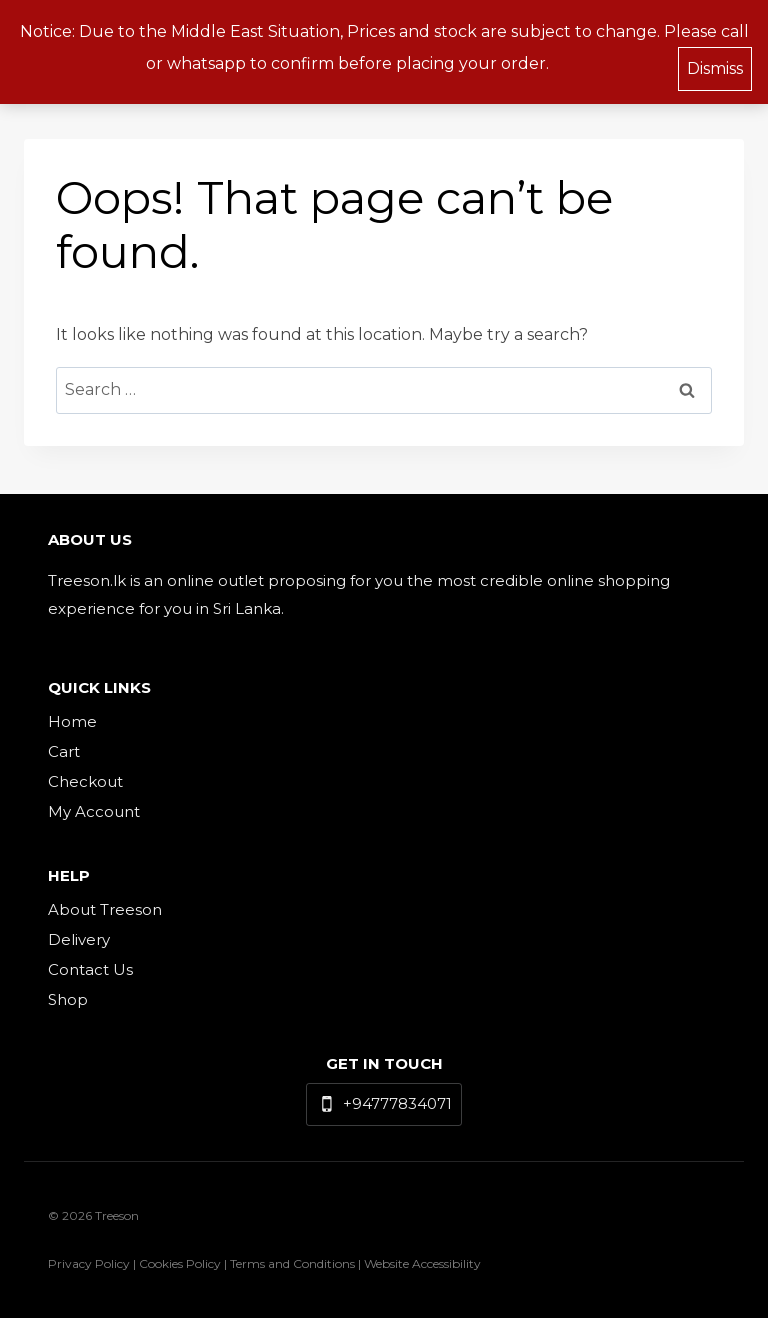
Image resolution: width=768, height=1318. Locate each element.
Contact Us (90, 969)
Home (72, 721)
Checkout (85, 781)
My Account (94, 811)
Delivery (79, 939)
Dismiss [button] (715, 64)
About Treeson (105, 909)
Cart (64, 751)
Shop (68, 999)
